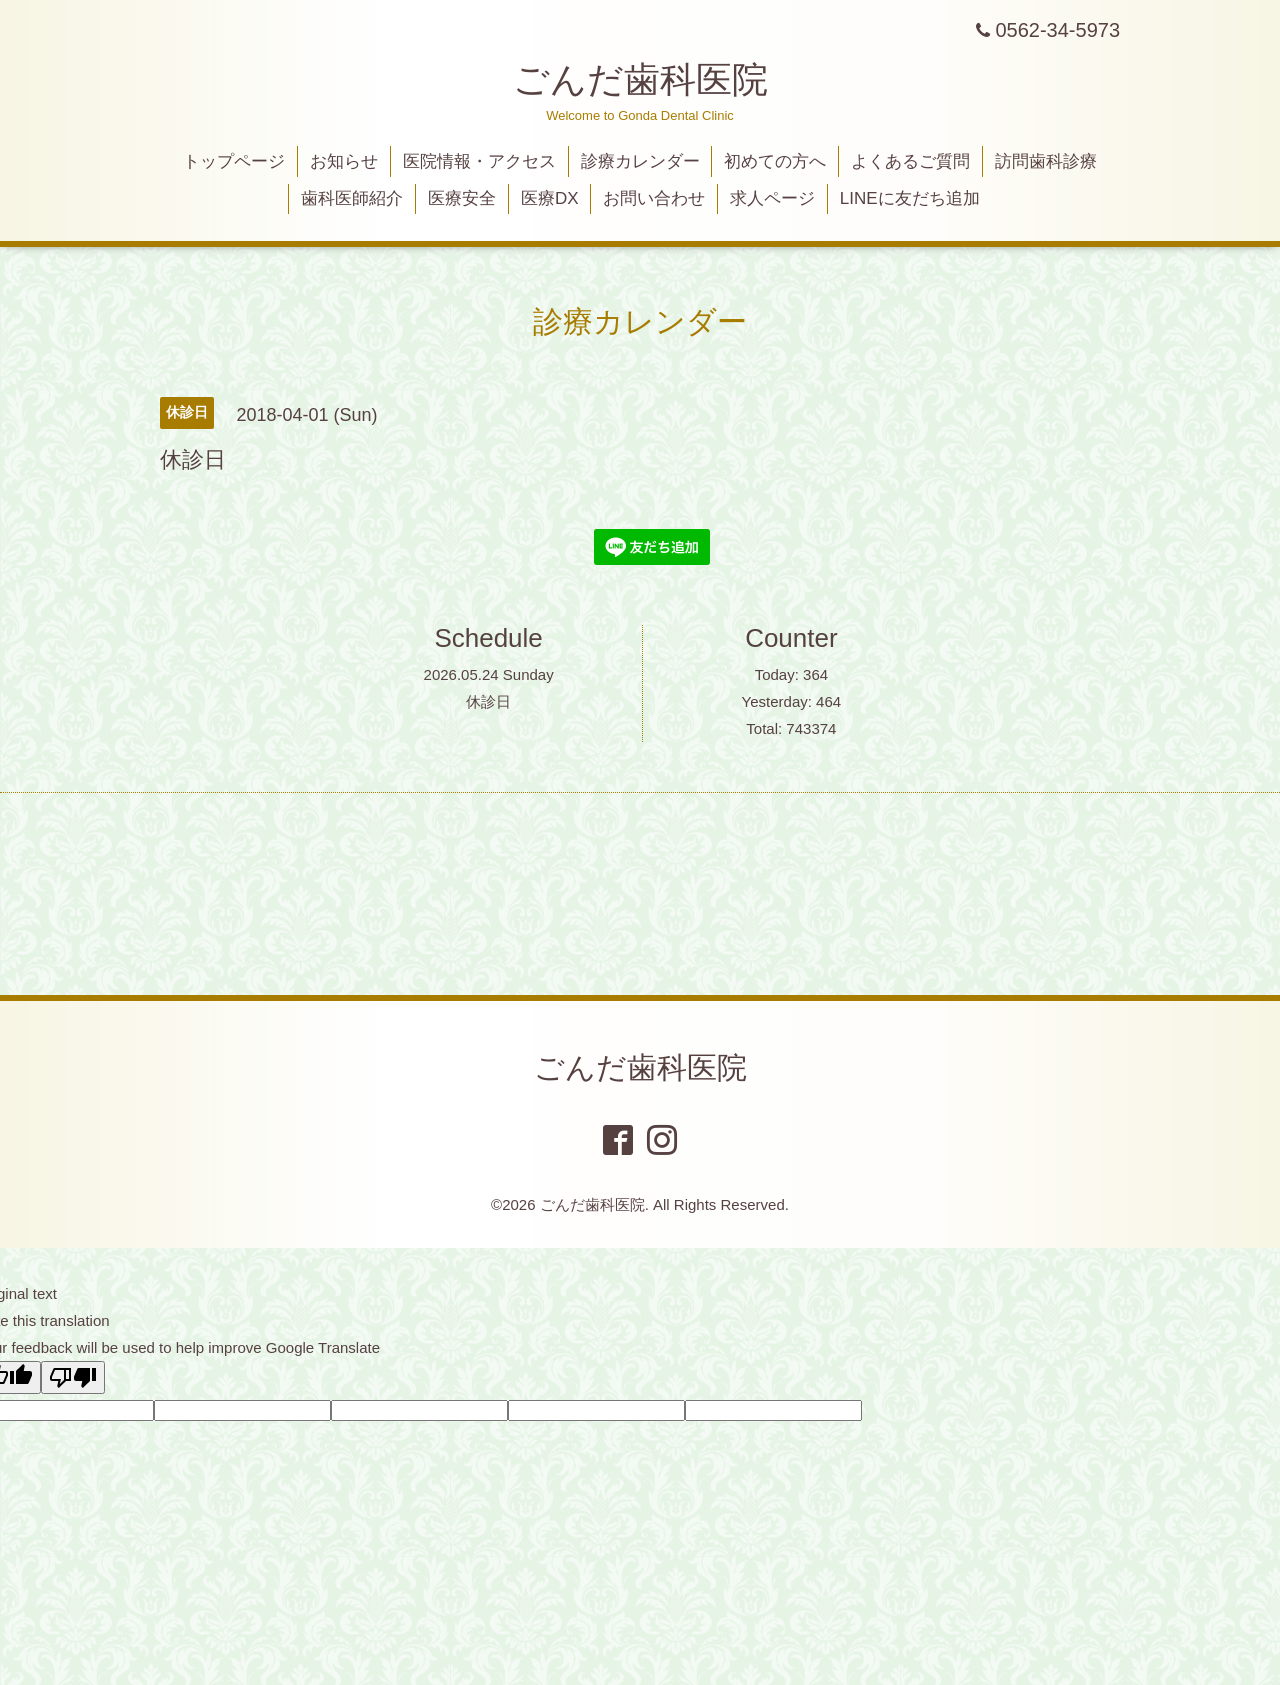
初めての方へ (775, 161)
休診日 (488, 701)
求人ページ (772, 198)
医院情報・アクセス (479, 161)
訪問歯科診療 (1046, 161)
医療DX (550, 198)
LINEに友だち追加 (910, 198)
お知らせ (344, 161)
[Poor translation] (73, 1377)
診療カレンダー (640, 161)
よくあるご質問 (910, 161)
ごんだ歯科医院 (640, 79)
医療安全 (462, 198)
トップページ (234, 161)
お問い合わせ (654, 198)
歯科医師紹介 (352, 198)
